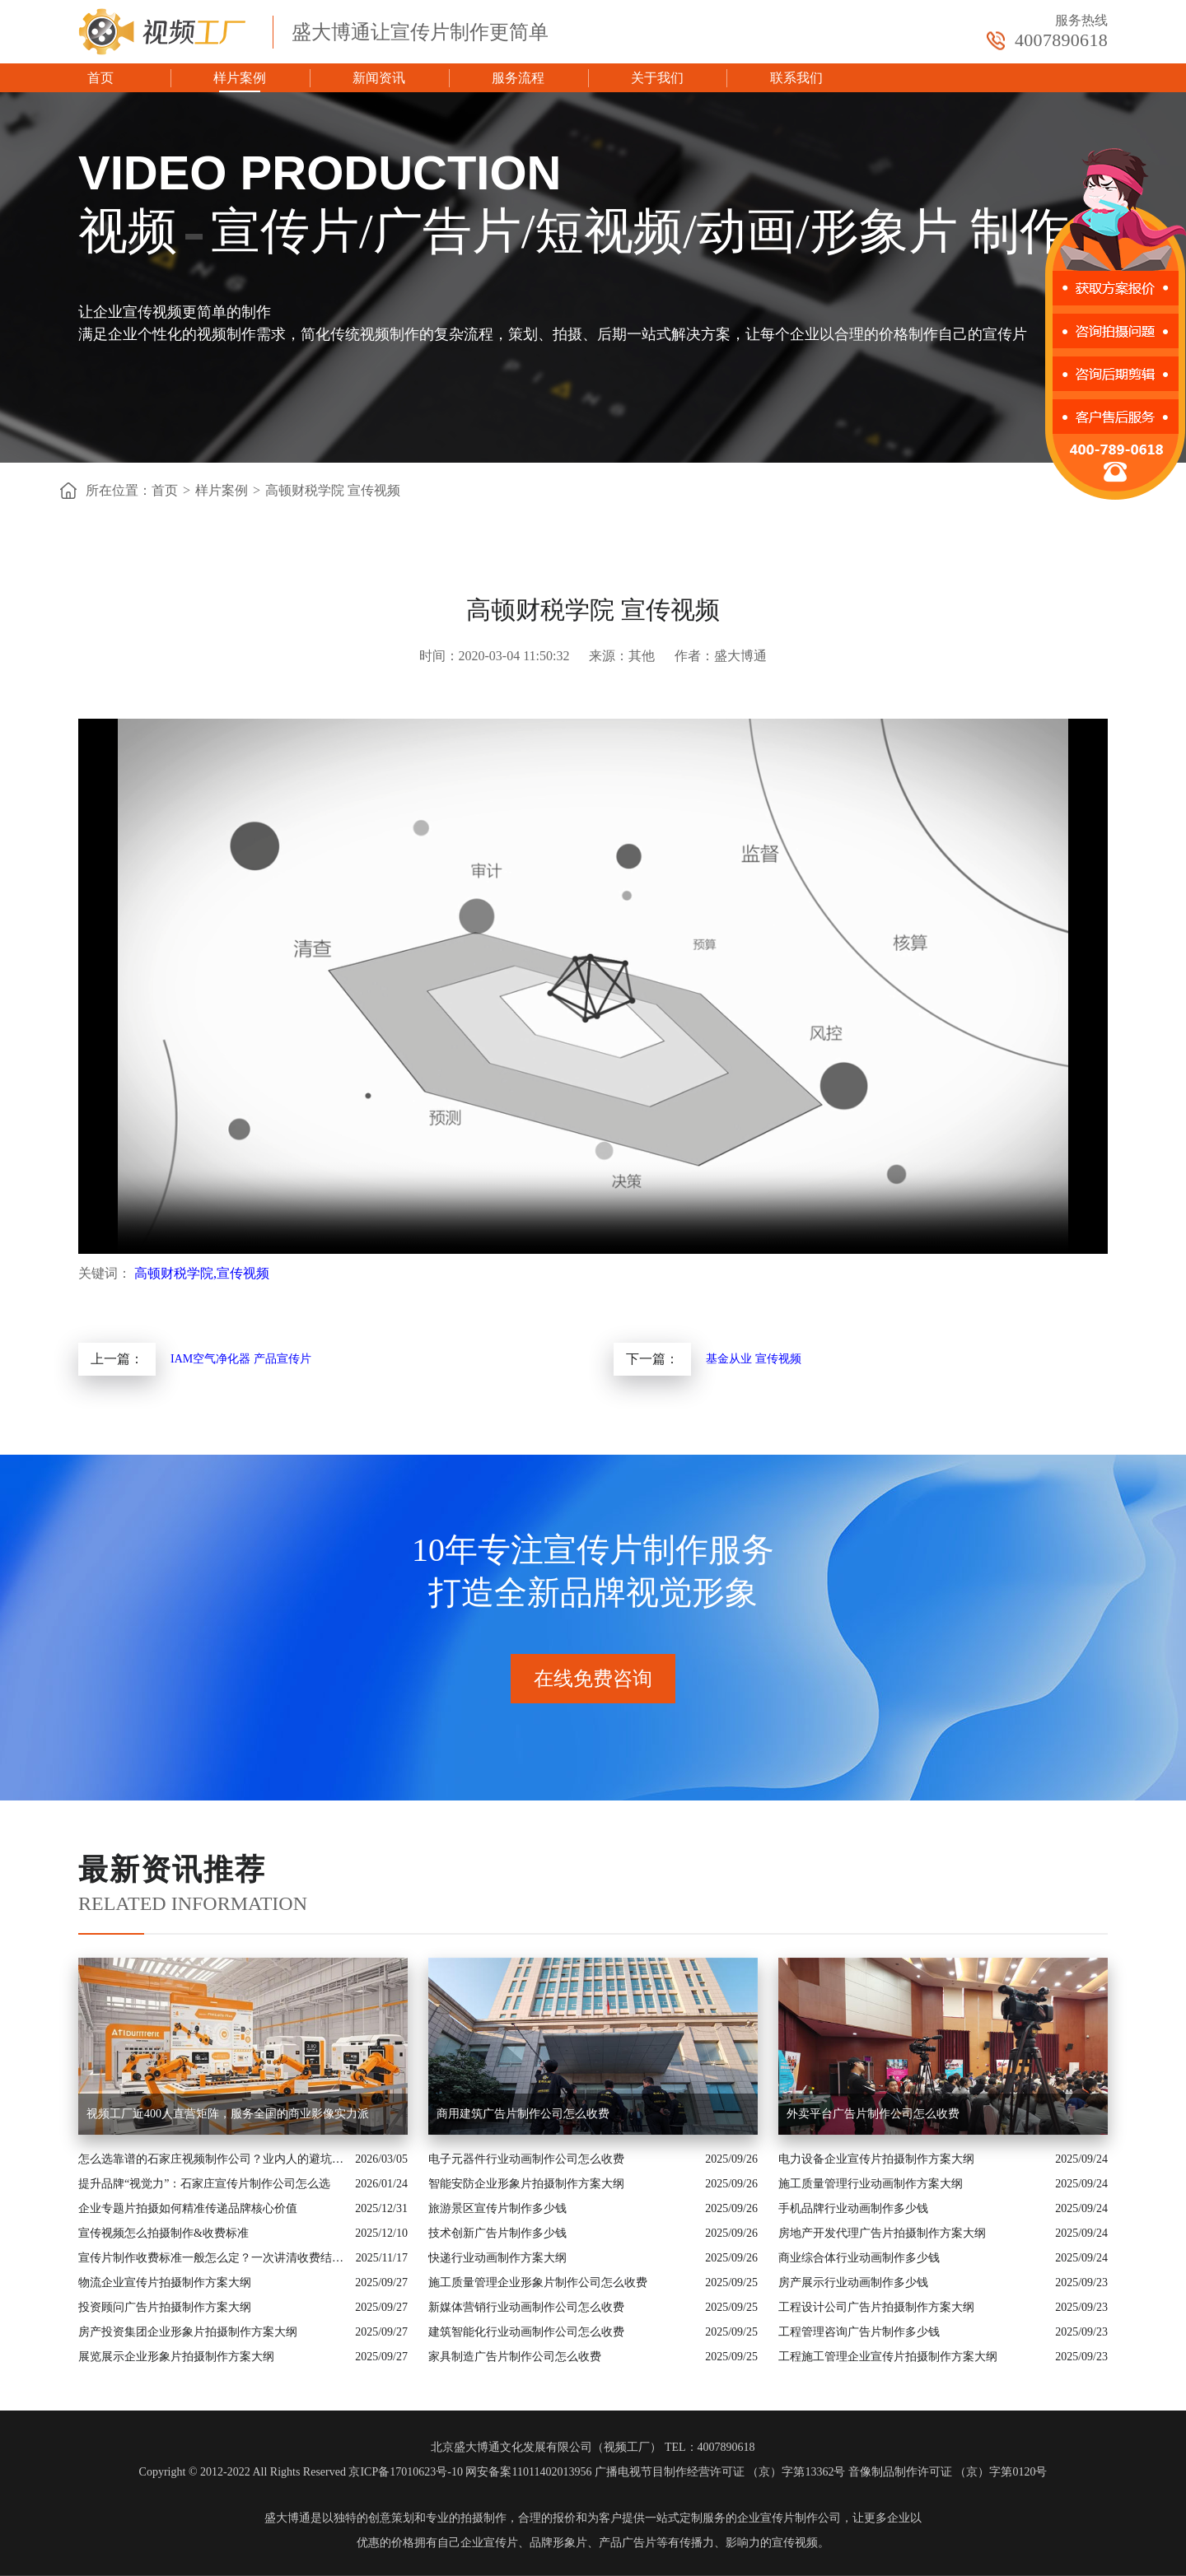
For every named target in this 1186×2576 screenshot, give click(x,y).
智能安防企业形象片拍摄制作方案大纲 (526, 2184)
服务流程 (518, 78)
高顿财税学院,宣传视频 (201, 1273)
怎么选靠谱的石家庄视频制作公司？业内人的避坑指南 (212, 2159)
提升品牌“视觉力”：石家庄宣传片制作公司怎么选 (204, 2184)
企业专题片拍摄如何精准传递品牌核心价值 (187, 2208)
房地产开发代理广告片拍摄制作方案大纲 (882, 2233)
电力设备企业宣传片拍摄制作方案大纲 (876, 2159)
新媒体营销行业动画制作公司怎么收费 (526, 2307)
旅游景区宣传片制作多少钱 (497, 2208)
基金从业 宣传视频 (753, 1359)
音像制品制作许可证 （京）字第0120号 (948, 2472)
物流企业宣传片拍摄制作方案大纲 (164, 2282)
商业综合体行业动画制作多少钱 (859, 2258)
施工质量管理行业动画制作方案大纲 (870, 2184)
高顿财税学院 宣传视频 (332, 490)
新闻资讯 (379, 78)
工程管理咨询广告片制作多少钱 (859, 2332)
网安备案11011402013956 (528, 2472)
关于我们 (657, 78)
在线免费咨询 (593, 1678)
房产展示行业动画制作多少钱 (853, 2282)
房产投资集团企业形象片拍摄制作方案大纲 (187, 2332)
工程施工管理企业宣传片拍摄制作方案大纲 (887, 2356)
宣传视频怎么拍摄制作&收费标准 (163, 2233)
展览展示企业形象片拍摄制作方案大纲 (176, 2356)
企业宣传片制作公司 (789, 2518)
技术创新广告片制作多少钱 (497, 2233)
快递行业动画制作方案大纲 (497, 2258)
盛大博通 (287, 2518)
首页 (100, 78)
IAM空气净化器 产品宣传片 (240, 1359)
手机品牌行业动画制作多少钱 (853, 2208)
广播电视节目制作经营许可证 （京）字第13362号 (720, 2472)
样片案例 (239, 78)
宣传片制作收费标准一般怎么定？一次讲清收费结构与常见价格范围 (213, 2258)
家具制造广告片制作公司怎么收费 (514, 2356)
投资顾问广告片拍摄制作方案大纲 (164, 2307)
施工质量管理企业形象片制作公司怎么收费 (537, 2282)
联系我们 (796, 78)
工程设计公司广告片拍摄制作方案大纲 (876, 2307)
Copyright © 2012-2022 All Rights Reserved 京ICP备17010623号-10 (301, 2472)
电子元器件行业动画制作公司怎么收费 (526, 2159)
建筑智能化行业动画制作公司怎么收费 (526, 2332)
